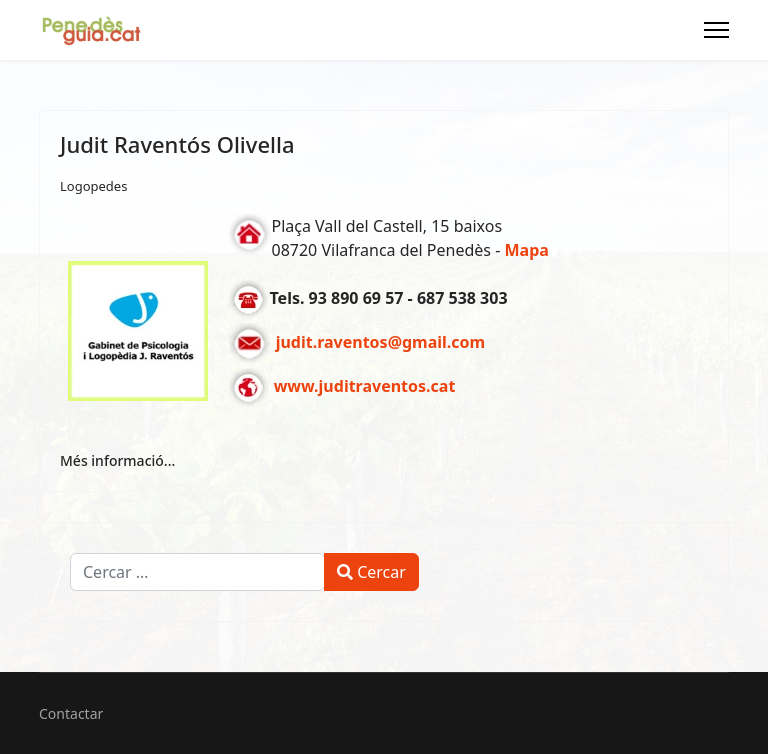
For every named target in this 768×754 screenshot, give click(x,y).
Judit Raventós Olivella (177, 144)
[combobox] (197, 572)
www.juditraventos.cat (365, 387)
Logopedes (93, 186)
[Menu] (716, 30)
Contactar (71, 713)
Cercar (371, 572)
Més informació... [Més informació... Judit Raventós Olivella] (117, 460)
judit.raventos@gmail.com (381, 343)
